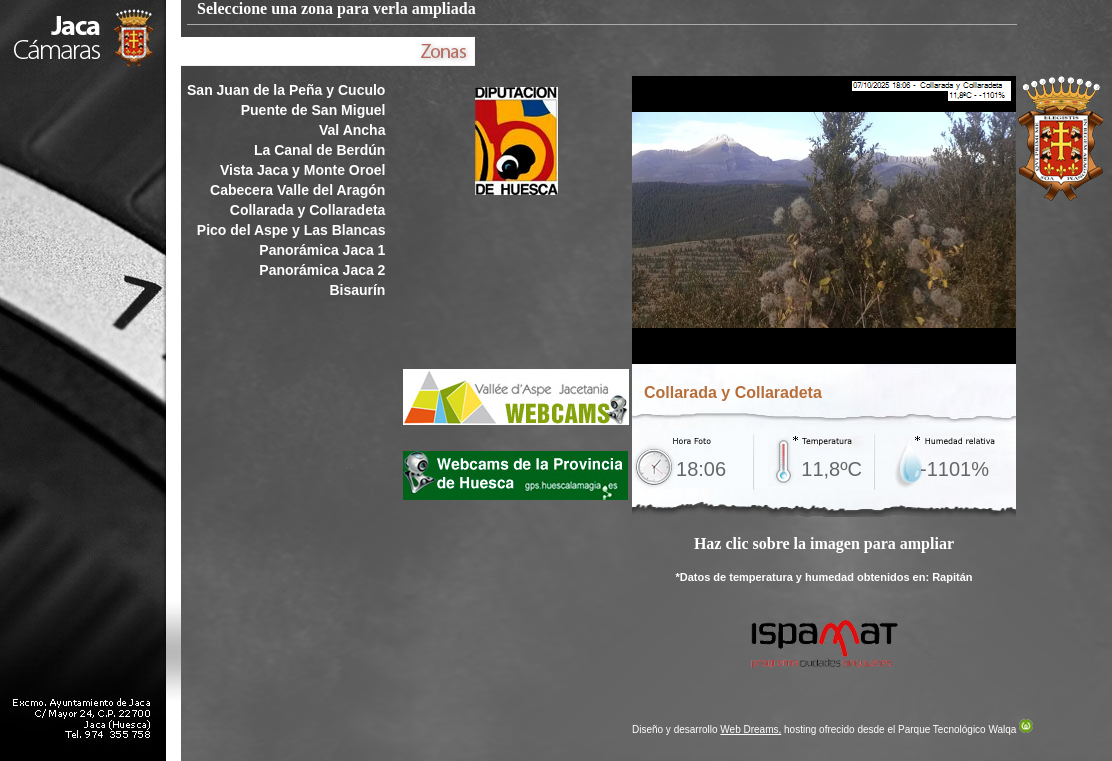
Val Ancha (352, 130)
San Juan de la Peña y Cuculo (286, 90)
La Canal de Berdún (319, 150)
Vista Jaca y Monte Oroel (302, 170)
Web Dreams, (750, 729)
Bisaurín (357, 290)
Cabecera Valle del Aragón (297, 190)
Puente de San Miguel (313, 110)
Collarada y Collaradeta (308, 210)
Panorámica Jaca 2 (322, 270)
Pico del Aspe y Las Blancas (291, 230)
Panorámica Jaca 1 (322, 250)
